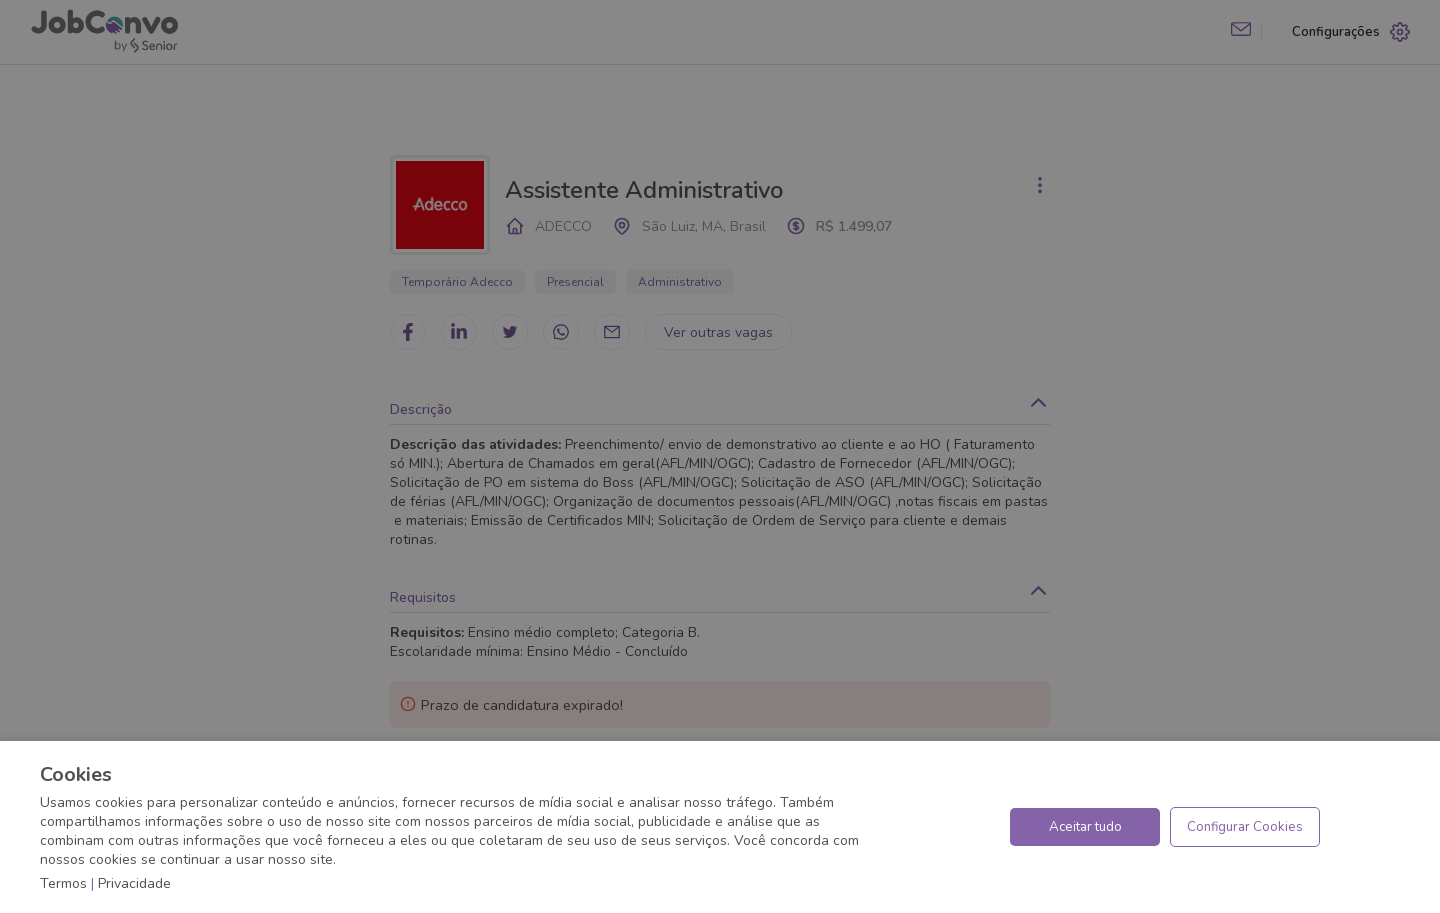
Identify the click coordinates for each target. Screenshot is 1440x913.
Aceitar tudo (1085, 827)
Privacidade (134, 883)
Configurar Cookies (1245, 827)
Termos (63, 883)
